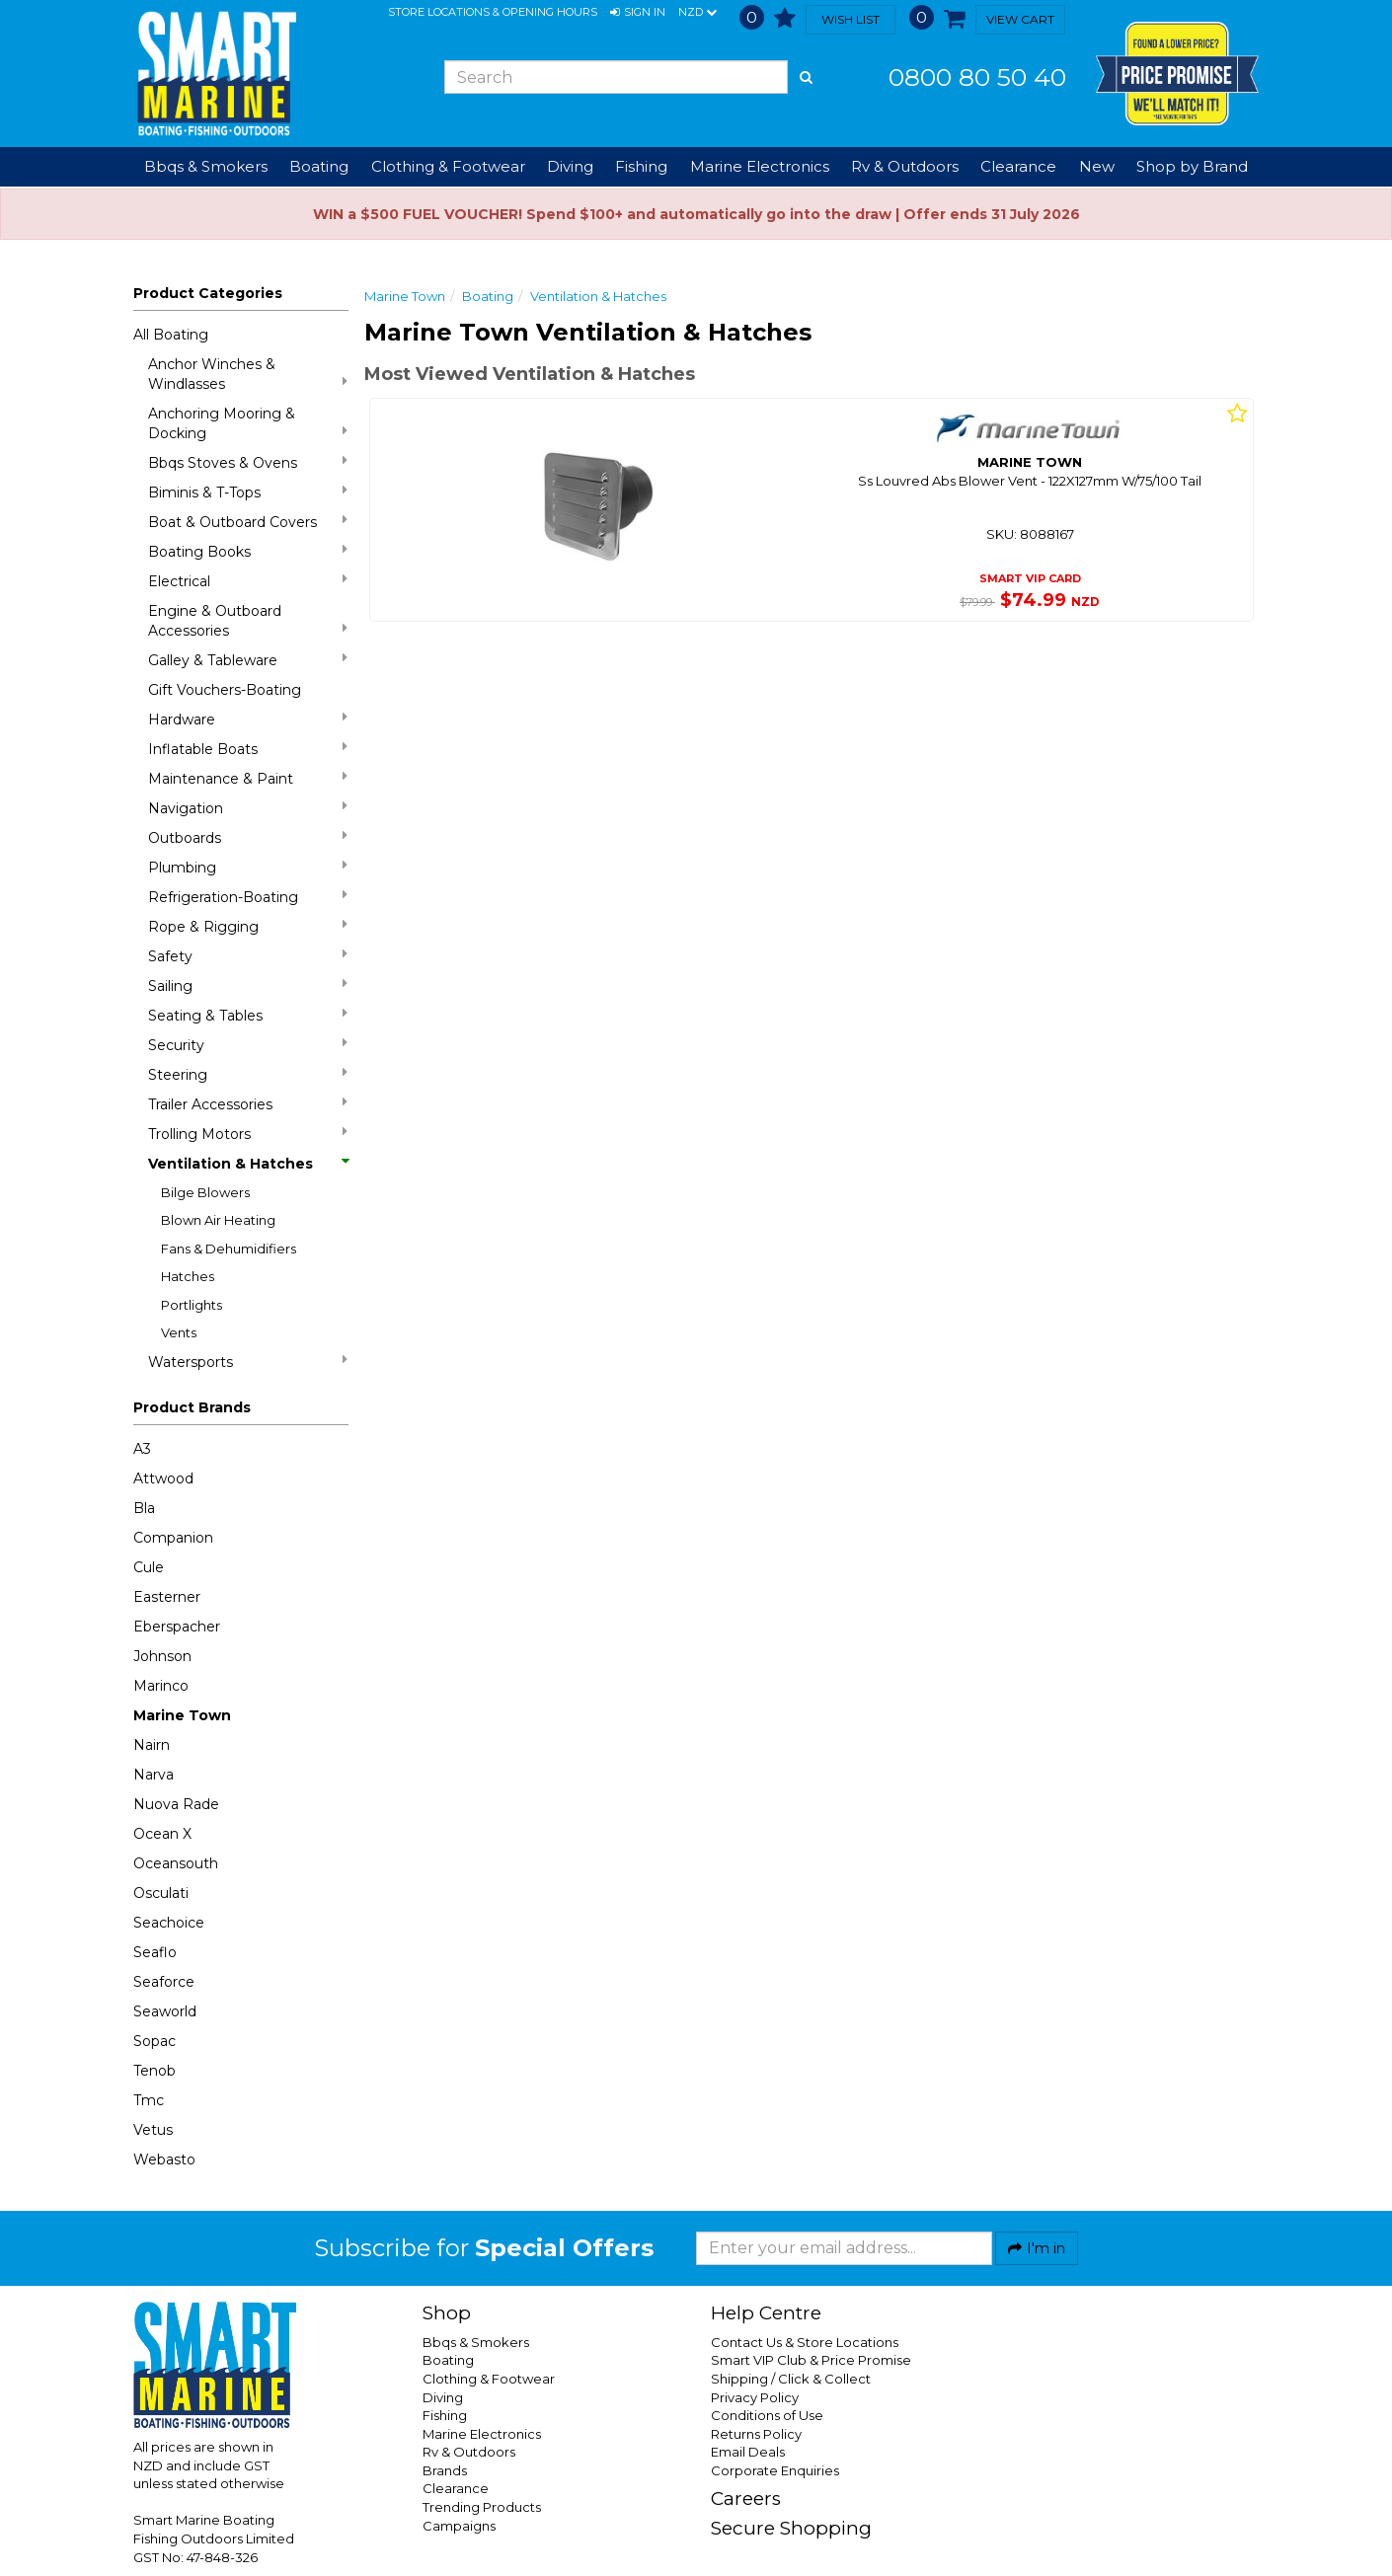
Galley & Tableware (248, 659)
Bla (144, 1508)
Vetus (153, 2130)
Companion (173, 1538)
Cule (148, 1567)
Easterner (166, 1597)
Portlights (191, 1305)
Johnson (162, 1656)
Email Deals (748, 2452)
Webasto (164, 2159)
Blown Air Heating (218, 1220)
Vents (178, 1332)
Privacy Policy (755, 2397)
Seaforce (163, 1982)
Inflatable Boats (248, 748)
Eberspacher (176, 1626)
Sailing (248, 985)
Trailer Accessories (248, 1104)
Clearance (1018, 166)
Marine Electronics (482, 2434)
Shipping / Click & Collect (791, 2379)
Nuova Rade (176, 1804)
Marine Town (182, 1715)
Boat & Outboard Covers (248, 521)
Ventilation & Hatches (248, 1164)
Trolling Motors (248, 1133)
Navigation (248, 807)
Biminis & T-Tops (248, 492)
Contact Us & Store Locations (804, 2342)
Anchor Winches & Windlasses (248, 374)
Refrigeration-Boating (248, 896)
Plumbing (248, 867)
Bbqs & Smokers (206, 166)
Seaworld (164, 2011)
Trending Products (482, 2507)
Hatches (187, 1276)
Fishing (445, 2415)
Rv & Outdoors (469, 2452)
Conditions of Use (767, 2415)
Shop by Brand (1192, 166)
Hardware (248, 719)
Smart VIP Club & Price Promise (811, 2360)
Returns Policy (756, 2434)
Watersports (248, 1361)
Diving (443, 2397)
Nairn (151, 1745)
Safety (248, 956)
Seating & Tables (248, 1015)
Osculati (161, 1893)
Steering (248, 1074)
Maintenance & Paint (248, 778)
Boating (487, 296)
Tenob (154, 2071)
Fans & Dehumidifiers (228, 1248)
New (1097, 166)
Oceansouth (175, 1863)
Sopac (154, 2041)
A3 (142, 1449)
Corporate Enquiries (775, 2470)
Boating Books (248, 551)
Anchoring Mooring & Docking (248, 423)
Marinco (161, 1686)
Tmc (148, 2100)
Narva (153, 1774)
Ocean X (162, 1834)
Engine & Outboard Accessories (248, 621)
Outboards (248, 837)
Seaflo (155, 1952)
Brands (445, 2470)
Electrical (248, 580)
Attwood (163, 1478)
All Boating (170, 334)
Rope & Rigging (248, 926)
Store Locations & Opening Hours (492, 12)
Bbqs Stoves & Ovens (248, 462)
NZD (697, 13)
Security (248, 1044)
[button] (637, 13)
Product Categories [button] (207, 293)
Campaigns (459, 2526)
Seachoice (168, 1923)
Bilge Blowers (205, 1192)
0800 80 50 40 (977, 77)
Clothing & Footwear (489, 2379)
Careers (746, 2498)
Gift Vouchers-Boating (224, 690)
